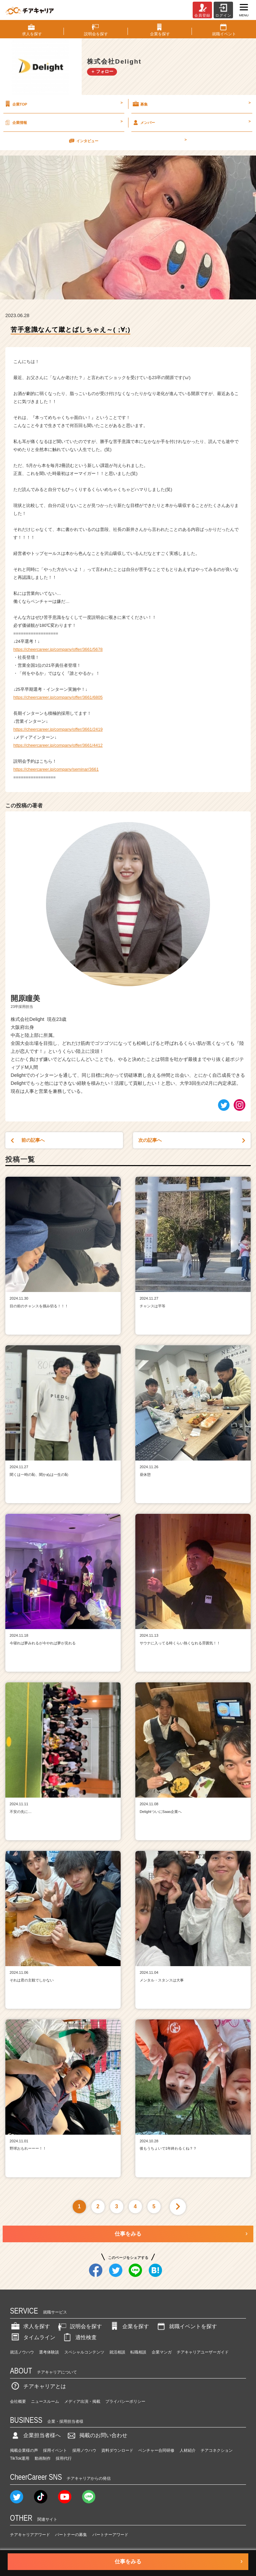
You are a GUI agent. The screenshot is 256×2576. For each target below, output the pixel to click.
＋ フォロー (102, 71)
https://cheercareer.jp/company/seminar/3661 (56, 769)
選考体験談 (49, 2352)
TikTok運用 (19, 2458)
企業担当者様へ (35, 2435)
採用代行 (64, 2458)
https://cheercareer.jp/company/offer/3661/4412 (58, 745)
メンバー (191, 122)
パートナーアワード (110, 2534)
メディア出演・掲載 (82, 2401)
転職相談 (138, 2352)
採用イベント (55, 2450)
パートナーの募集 (71, 2534)
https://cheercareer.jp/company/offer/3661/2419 (58, 729)
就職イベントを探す (186, 2326)
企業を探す (129, 2326)
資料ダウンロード (117, 2450)
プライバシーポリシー (125, 2401)
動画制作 (43, 2458)
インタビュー (127, 141)
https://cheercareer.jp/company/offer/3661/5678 (58, 649)
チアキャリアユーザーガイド (203, 2352)
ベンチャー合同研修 (156, 2450)
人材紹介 (188, 2450)
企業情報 (63, 122)
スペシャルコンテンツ (84, 2352)
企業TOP (63, 104)
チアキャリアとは (38, 2386)
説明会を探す (79, 2326)
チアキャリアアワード (30, 2534)
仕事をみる (128, 2234)
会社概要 (18, 2401)
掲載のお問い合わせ (96, 2435)
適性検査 (79, 2337)
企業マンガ (162, 2352)
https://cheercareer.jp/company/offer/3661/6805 (58, 697)
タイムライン (32, 2337)
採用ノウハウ (84, 2450)
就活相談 (117, 2352)
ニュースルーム (45, 2401)
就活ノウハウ (22, 2352)
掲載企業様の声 (24, 2450)
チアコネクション (217, 2450)
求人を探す (30, 2326)
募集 (191, 104)
